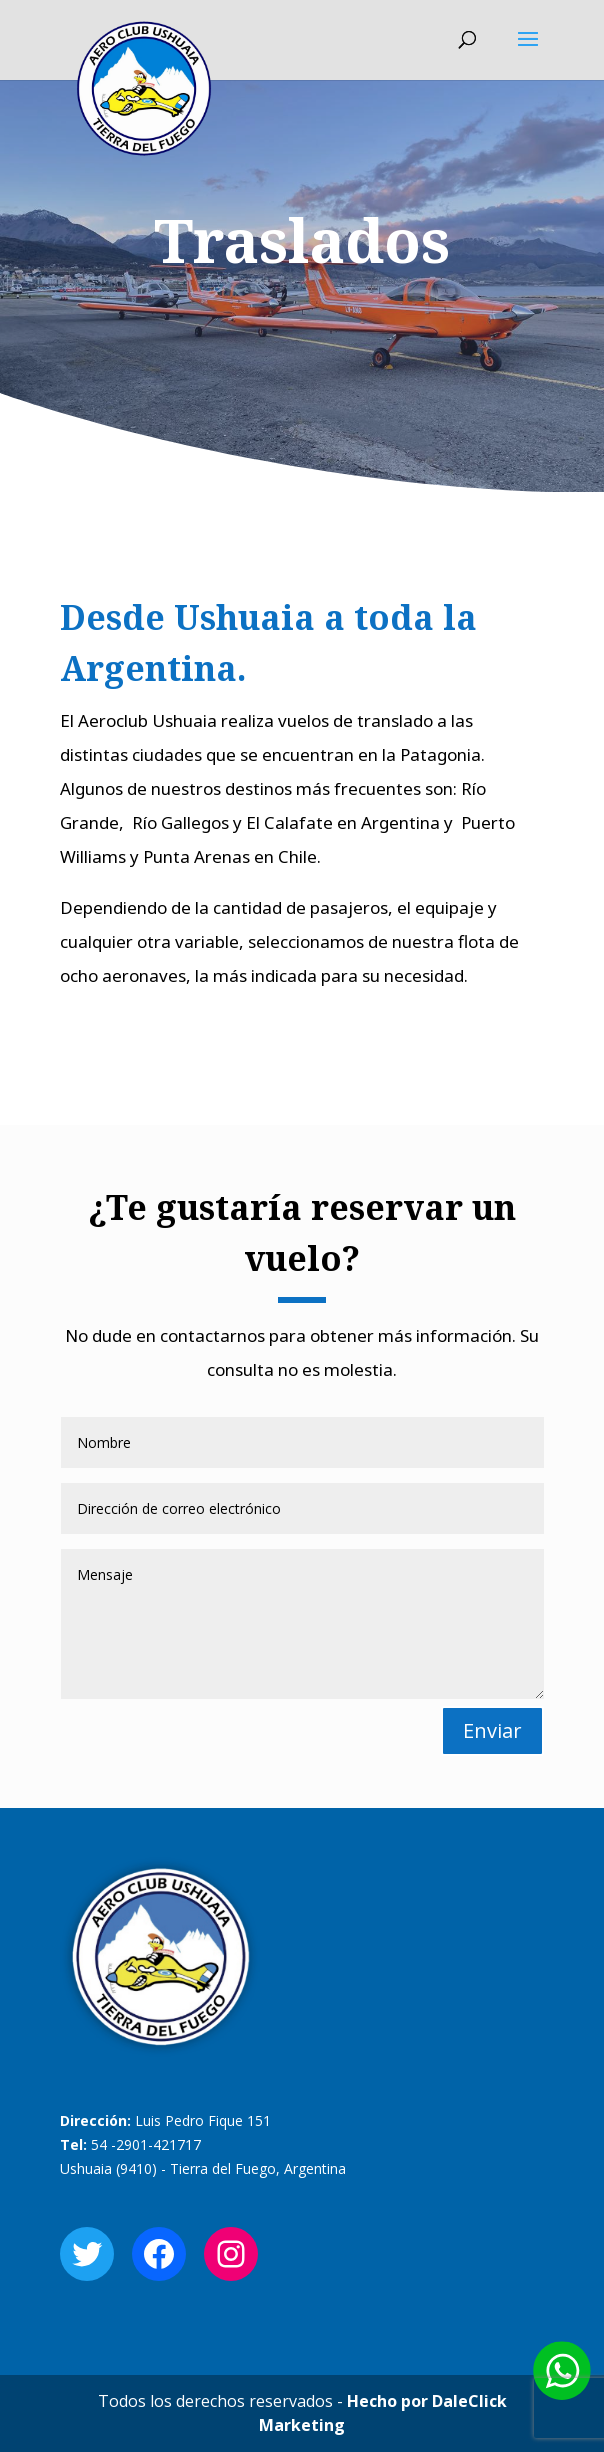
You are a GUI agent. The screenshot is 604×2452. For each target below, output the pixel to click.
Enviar (492, 1730)
